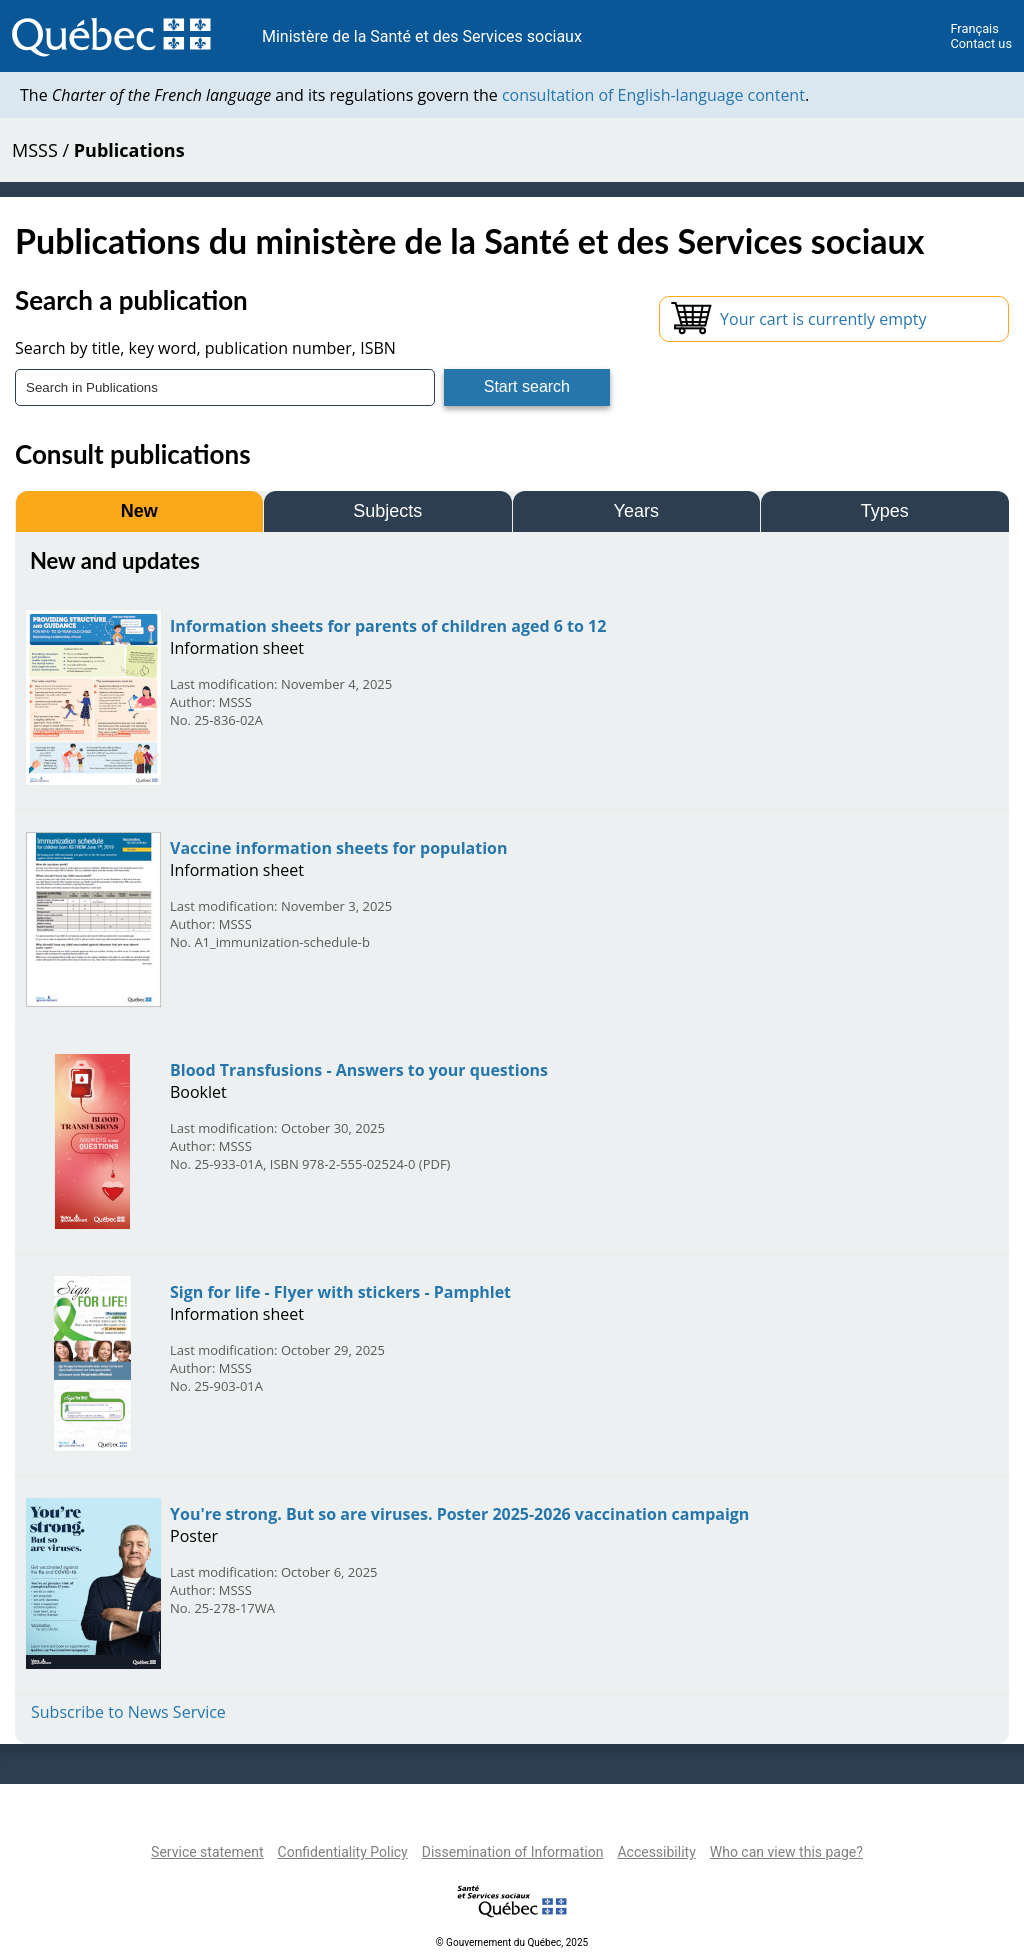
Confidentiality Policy (343, 1852)
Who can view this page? (786, 1852)
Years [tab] (636, 511)
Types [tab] (885, 511)
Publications (129, 150)
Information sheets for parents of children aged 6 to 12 (388, 626)
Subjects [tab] (387, 511)
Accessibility (656, 1852)
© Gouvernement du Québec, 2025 (512, 1942)
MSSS (35, 150)
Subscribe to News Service (128, 1712)
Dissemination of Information (513, 1852)
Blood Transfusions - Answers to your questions (359, 1070)
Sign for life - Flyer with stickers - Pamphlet (340, 1292)
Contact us (981, 43)
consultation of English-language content (653, 95)
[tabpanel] (512, 1135)
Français (974, 28)
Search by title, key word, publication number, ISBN (205, 348)
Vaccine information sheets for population (339, 848)
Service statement (207, 1852)
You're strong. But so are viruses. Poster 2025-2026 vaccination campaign (459, 1514)
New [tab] (139, 511)
